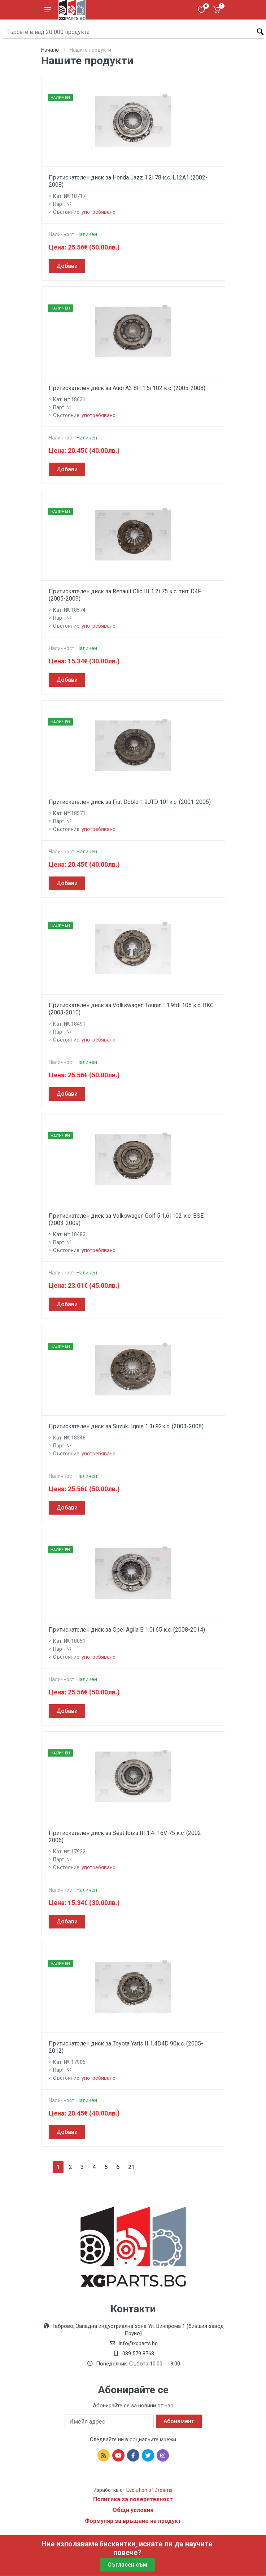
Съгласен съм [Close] (127, 2564)
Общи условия (133, 2510)
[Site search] (133, 32)
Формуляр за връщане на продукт (133, 2520)
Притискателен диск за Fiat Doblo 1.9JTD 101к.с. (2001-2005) (130, 801)
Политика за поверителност (133, 2499)
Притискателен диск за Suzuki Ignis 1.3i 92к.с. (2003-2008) (126, 1426)
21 (131, 2167)
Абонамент (178, 2421)
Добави (67, 266)
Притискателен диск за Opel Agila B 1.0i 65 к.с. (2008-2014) (127, 1629)
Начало (50, 50)
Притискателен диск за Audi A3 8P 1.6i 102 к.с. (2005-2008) (127, 388)
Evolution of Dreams (149, 2490)
